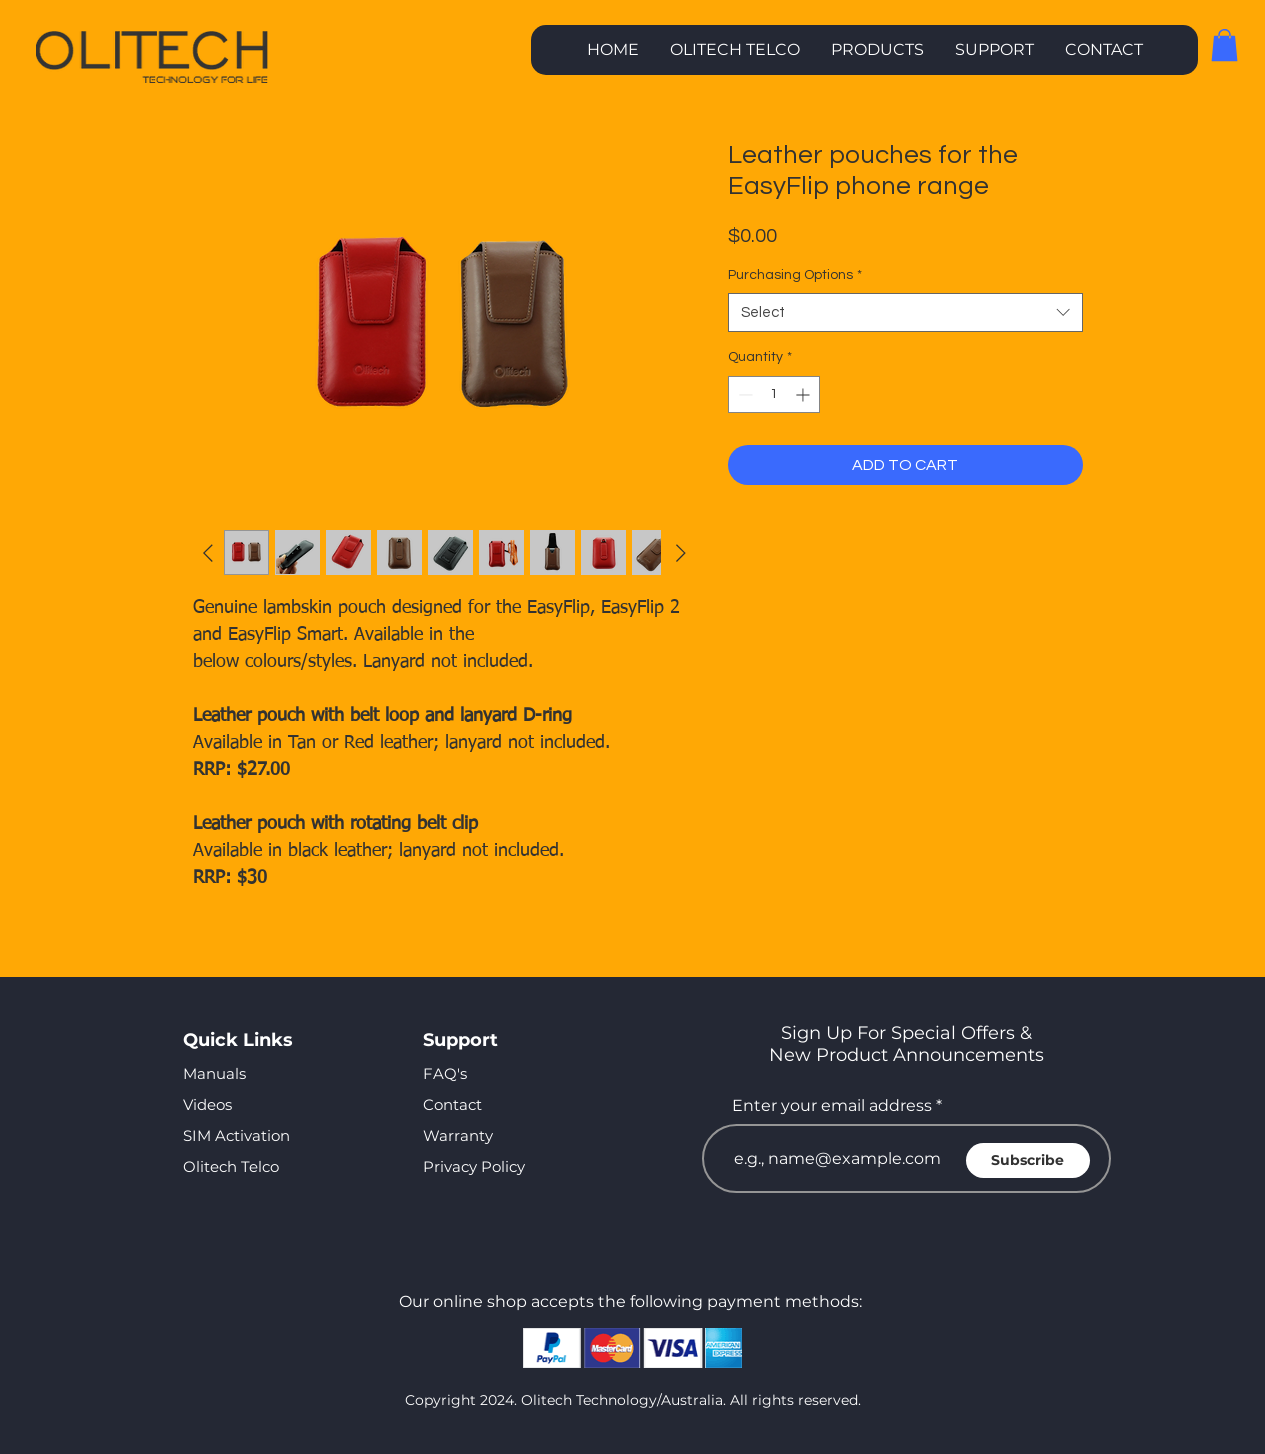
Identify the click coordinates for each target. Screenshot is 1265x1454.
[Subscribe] (1028, 1160)
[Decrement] (743, 394)
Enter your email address (832, 1106)
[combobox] (905, 312)
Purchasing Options (795, 275)
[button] (877, 50)
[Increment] (804, 394)
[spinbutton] (774, 394)
